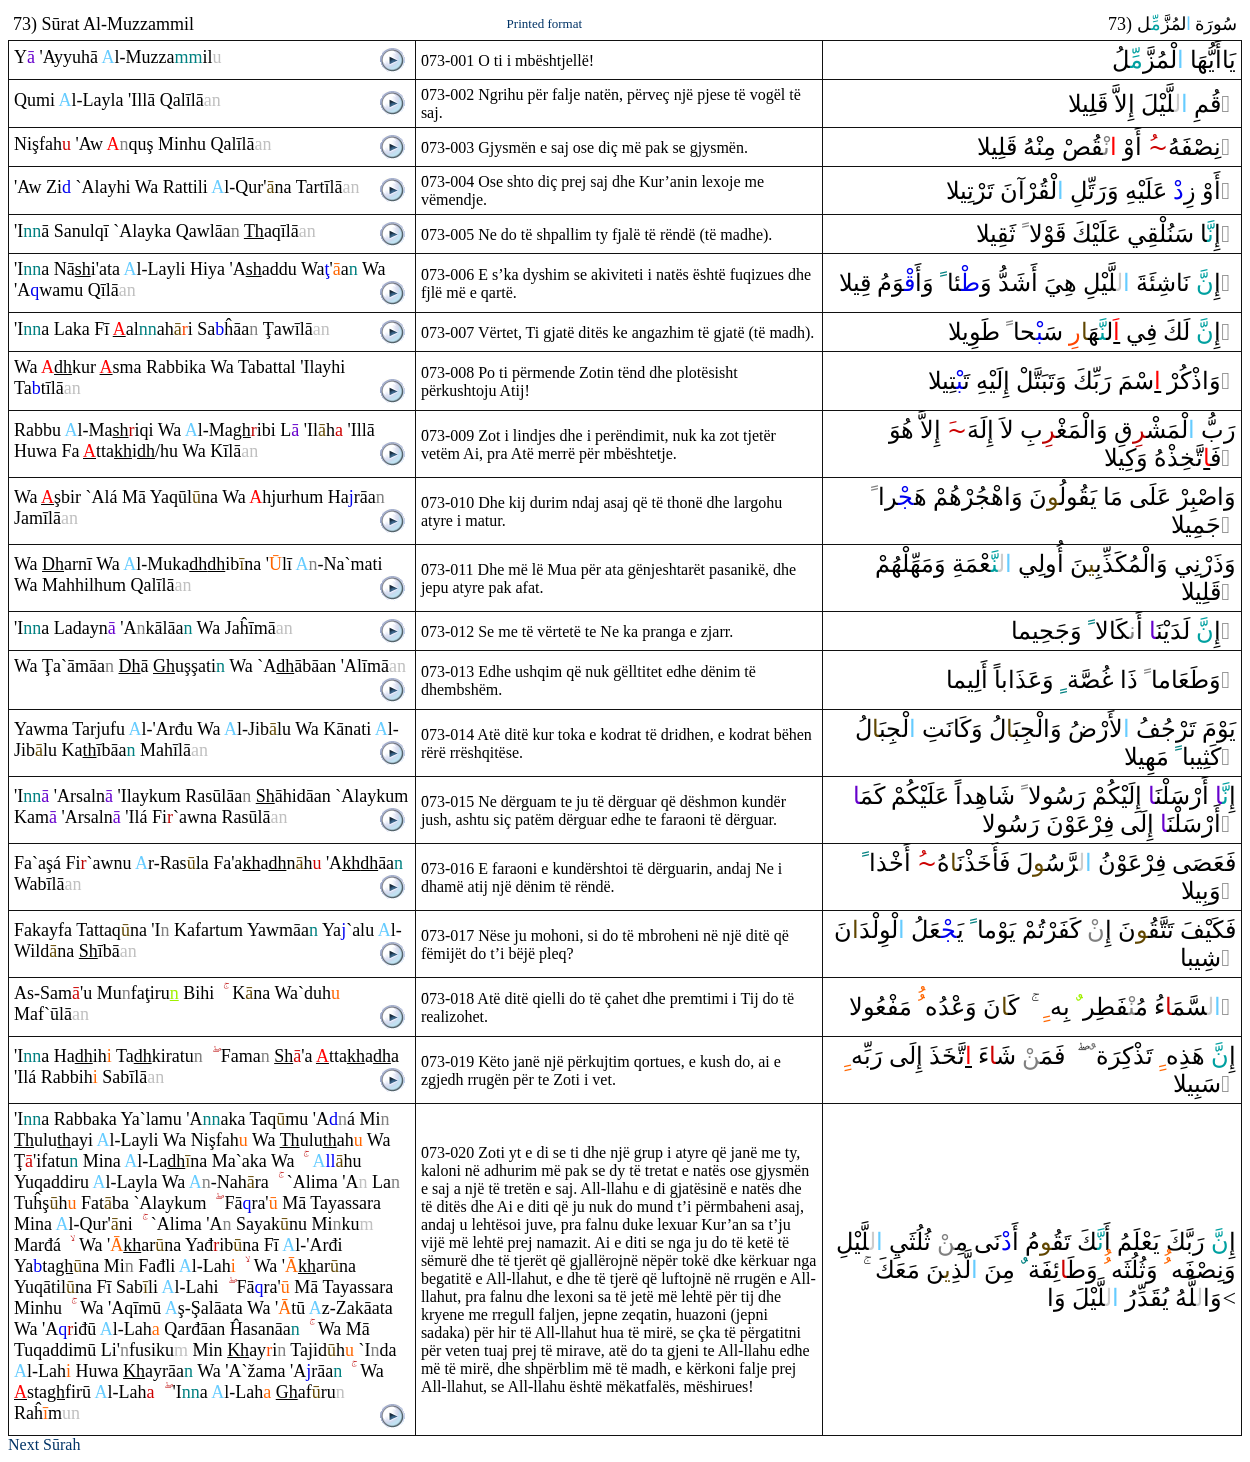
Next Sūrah (44, 1444)
